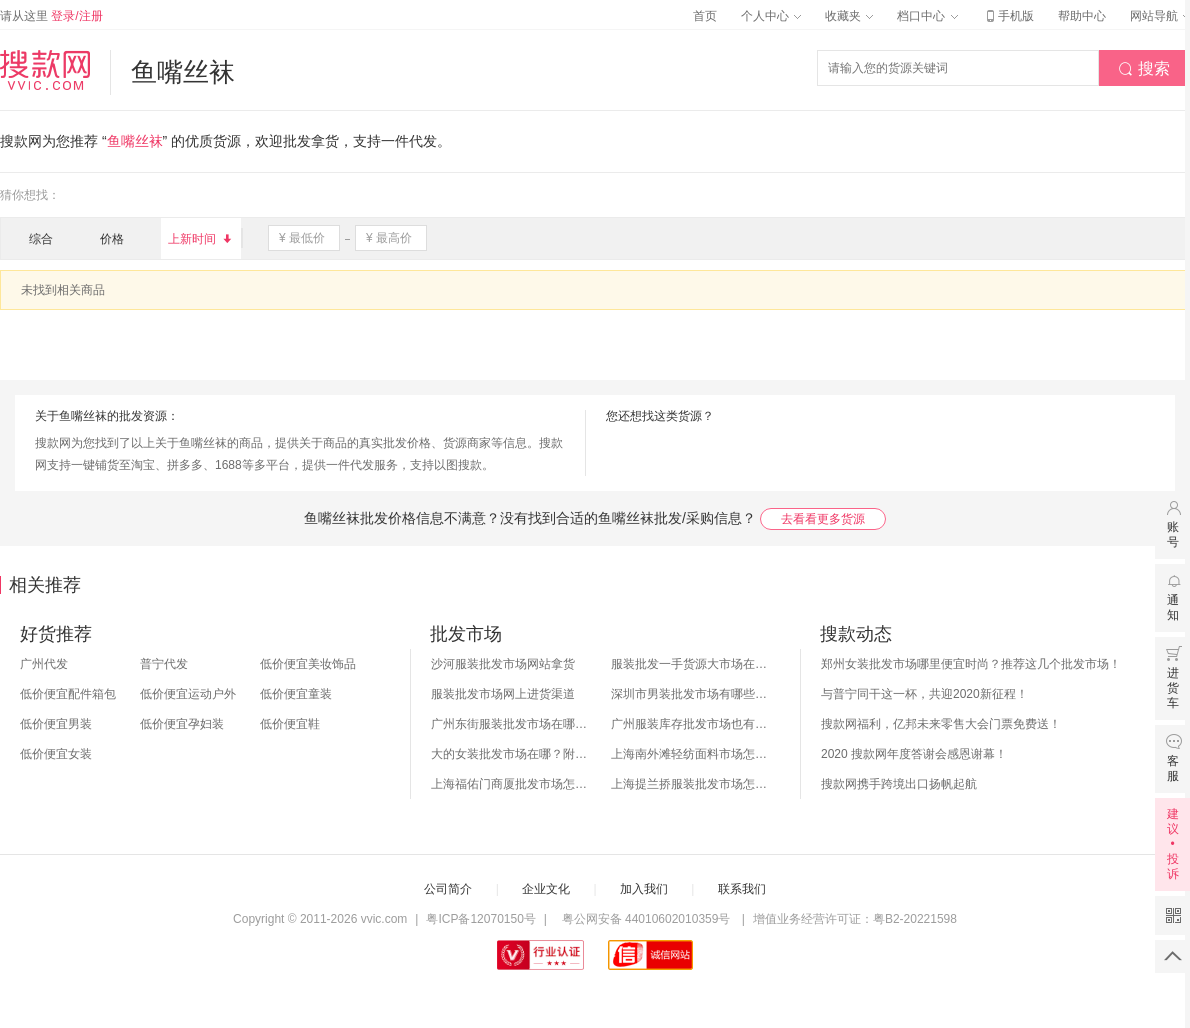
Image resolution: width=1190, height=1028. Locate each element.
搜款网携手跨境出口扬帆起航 (899, 784)
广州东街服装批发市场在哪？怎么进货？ (511, 724)
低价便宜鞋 (290, 724)
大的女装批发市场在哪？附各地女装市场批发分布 (511, 754)
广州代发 (44, 664)
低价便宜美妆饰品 (308, 664)
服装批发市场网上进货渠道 (503, 694)
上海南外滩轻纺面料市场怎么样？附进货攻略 (691, 754)
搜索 (1144, 69)
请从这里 (51, 16)
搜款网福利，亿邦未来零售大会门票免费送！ (941, 724)
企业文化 (546, 889)
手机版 (1008, 16)
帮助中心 (1082, 16)
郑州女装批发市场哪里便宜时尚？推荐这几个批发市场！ (971, 664)
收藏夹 (849, 16)
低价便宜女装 (56, 754)
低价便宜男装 (56, 724)
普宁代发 (164, 664)
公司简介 (448, 889)
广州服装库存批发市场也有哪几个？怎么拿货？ (691, 724)
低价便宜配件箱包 (68, 694)
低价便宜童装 (296, 694)
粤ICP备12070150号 (480, 919)
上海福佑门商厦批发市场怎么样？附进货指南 (511, 784)
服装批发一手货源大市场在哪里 (691, 664)
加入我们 (644, 889)
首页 (705, 16)
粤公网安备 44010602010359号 (645, 919)
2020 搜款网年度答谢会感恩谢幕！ (914, 754)
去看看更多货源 (823, 519)
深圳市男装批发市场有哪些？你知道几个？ (691, 694)
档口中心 (927, 16)
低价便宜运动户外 (188, 694)
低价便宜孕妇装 (182, 724)
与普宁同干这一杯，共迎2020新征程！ (924, 694)
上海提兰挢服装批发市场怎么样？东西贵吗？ (691, 784)
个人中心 (771, 16)
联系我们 (742, 889)
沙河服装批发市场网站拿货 (503, 664)
